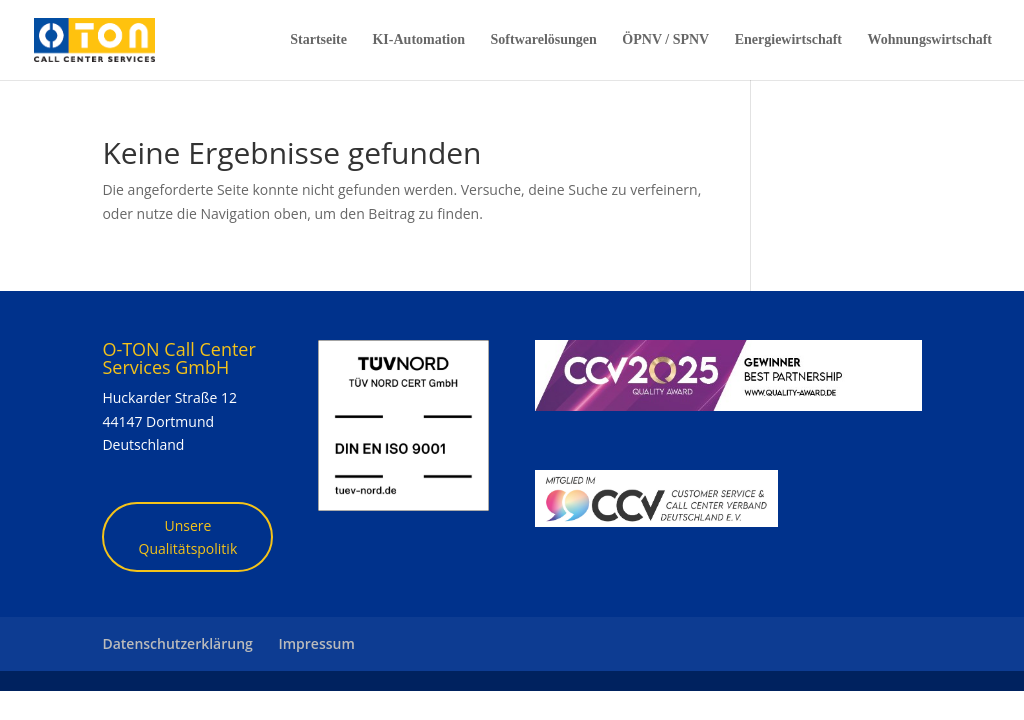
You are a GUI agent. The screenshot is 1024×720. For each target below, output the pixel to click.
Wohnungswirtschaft (930, 40)
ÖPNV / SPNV (665, 40)
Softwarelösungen (544, 40)
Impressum (316, 643)
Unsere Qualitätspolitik (188, 537)
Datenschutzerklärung (177, 643)
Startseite (318, 40)
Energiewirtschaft (788, 40)
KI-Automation (418, 40)
